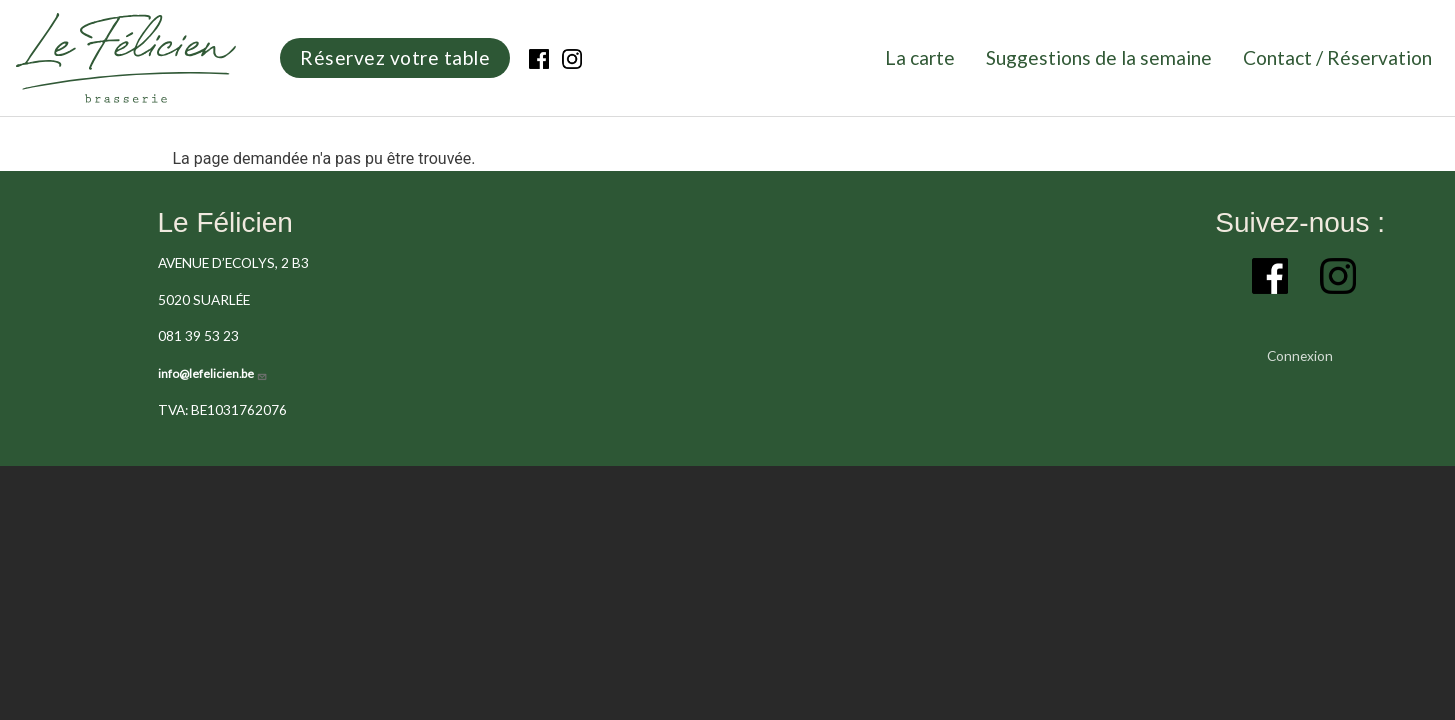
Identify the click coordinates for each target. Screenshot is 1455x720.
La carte (920, 57)
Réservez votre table (395, 57)
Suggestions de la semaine (1099, 57)
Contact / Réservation (1337, 57)
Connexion (1300, 355)
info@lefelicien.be (213, 373)
